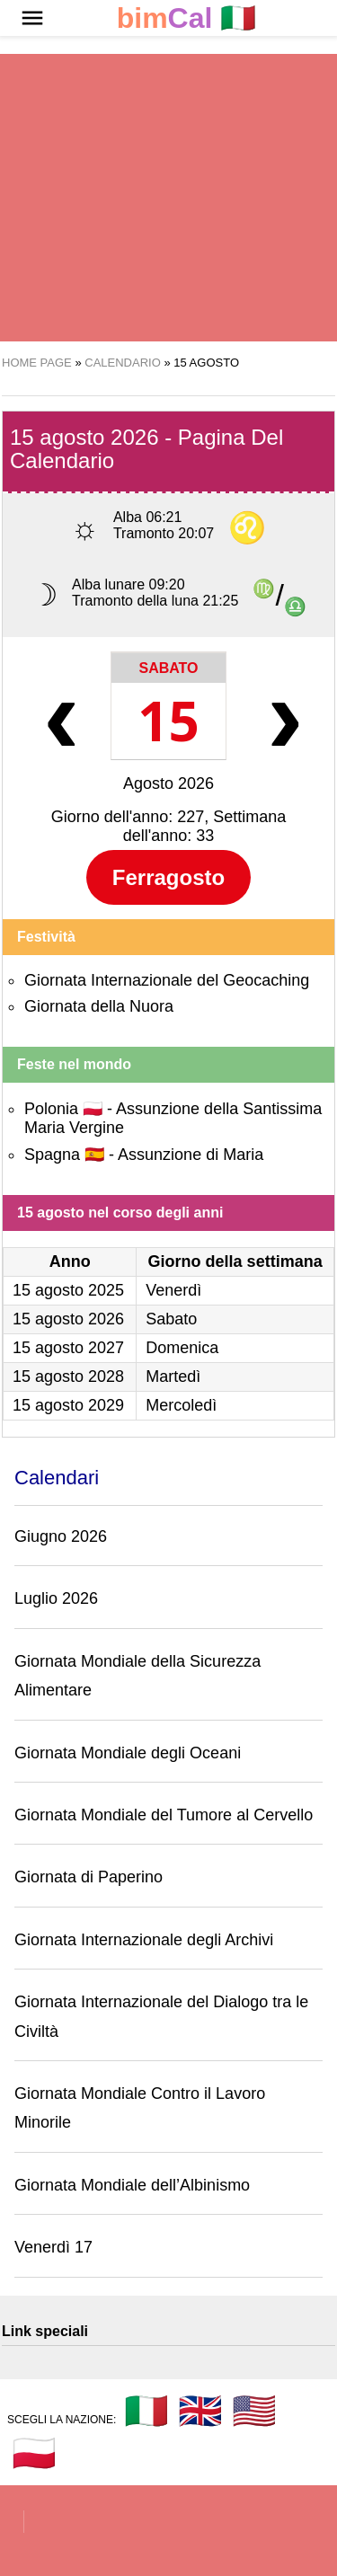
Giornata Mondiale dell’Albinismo (132, 2185)
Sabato (168, 668)
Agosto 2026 (168, 783)
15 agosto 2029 (68, 1405)
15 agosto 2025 (68, 1290)
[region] (168, 197)
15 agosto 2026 (68, 1319)
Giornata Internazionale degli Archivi (143, 1940)
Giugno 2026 (60, 1536)
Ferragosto (168, 877)
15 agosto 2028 (68, 1376)
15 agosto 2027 (68, 1348)
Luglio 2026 (56, 1598)
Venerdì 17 (53, 2247)
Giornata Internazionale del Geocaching (166, 980)
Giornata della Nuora (98, 1006)
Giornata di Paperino (88, 1877)
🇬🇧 (200, 2410)
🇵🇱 (34, 2453)
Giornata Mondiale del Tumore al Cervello (163, 1815)
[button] (32, 18)
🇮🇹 (187, 18)
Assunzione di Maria (190, 1155)
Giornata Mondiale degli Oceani (127, 1753)
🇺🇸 (254, 2410)
